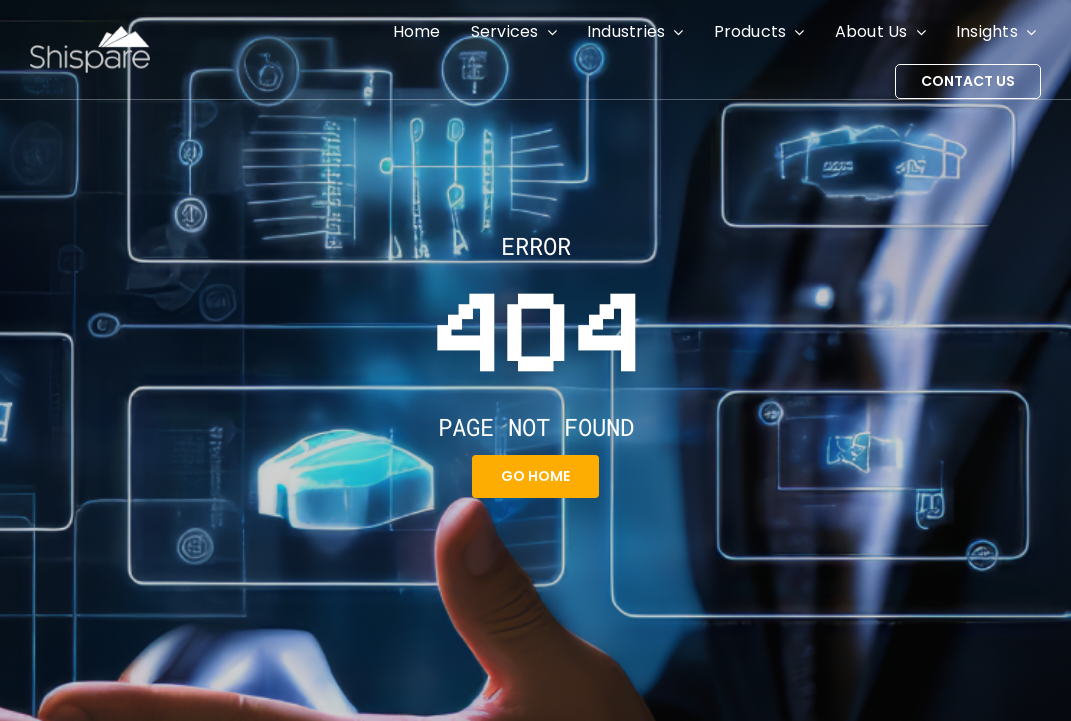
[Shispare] (90, 33)
